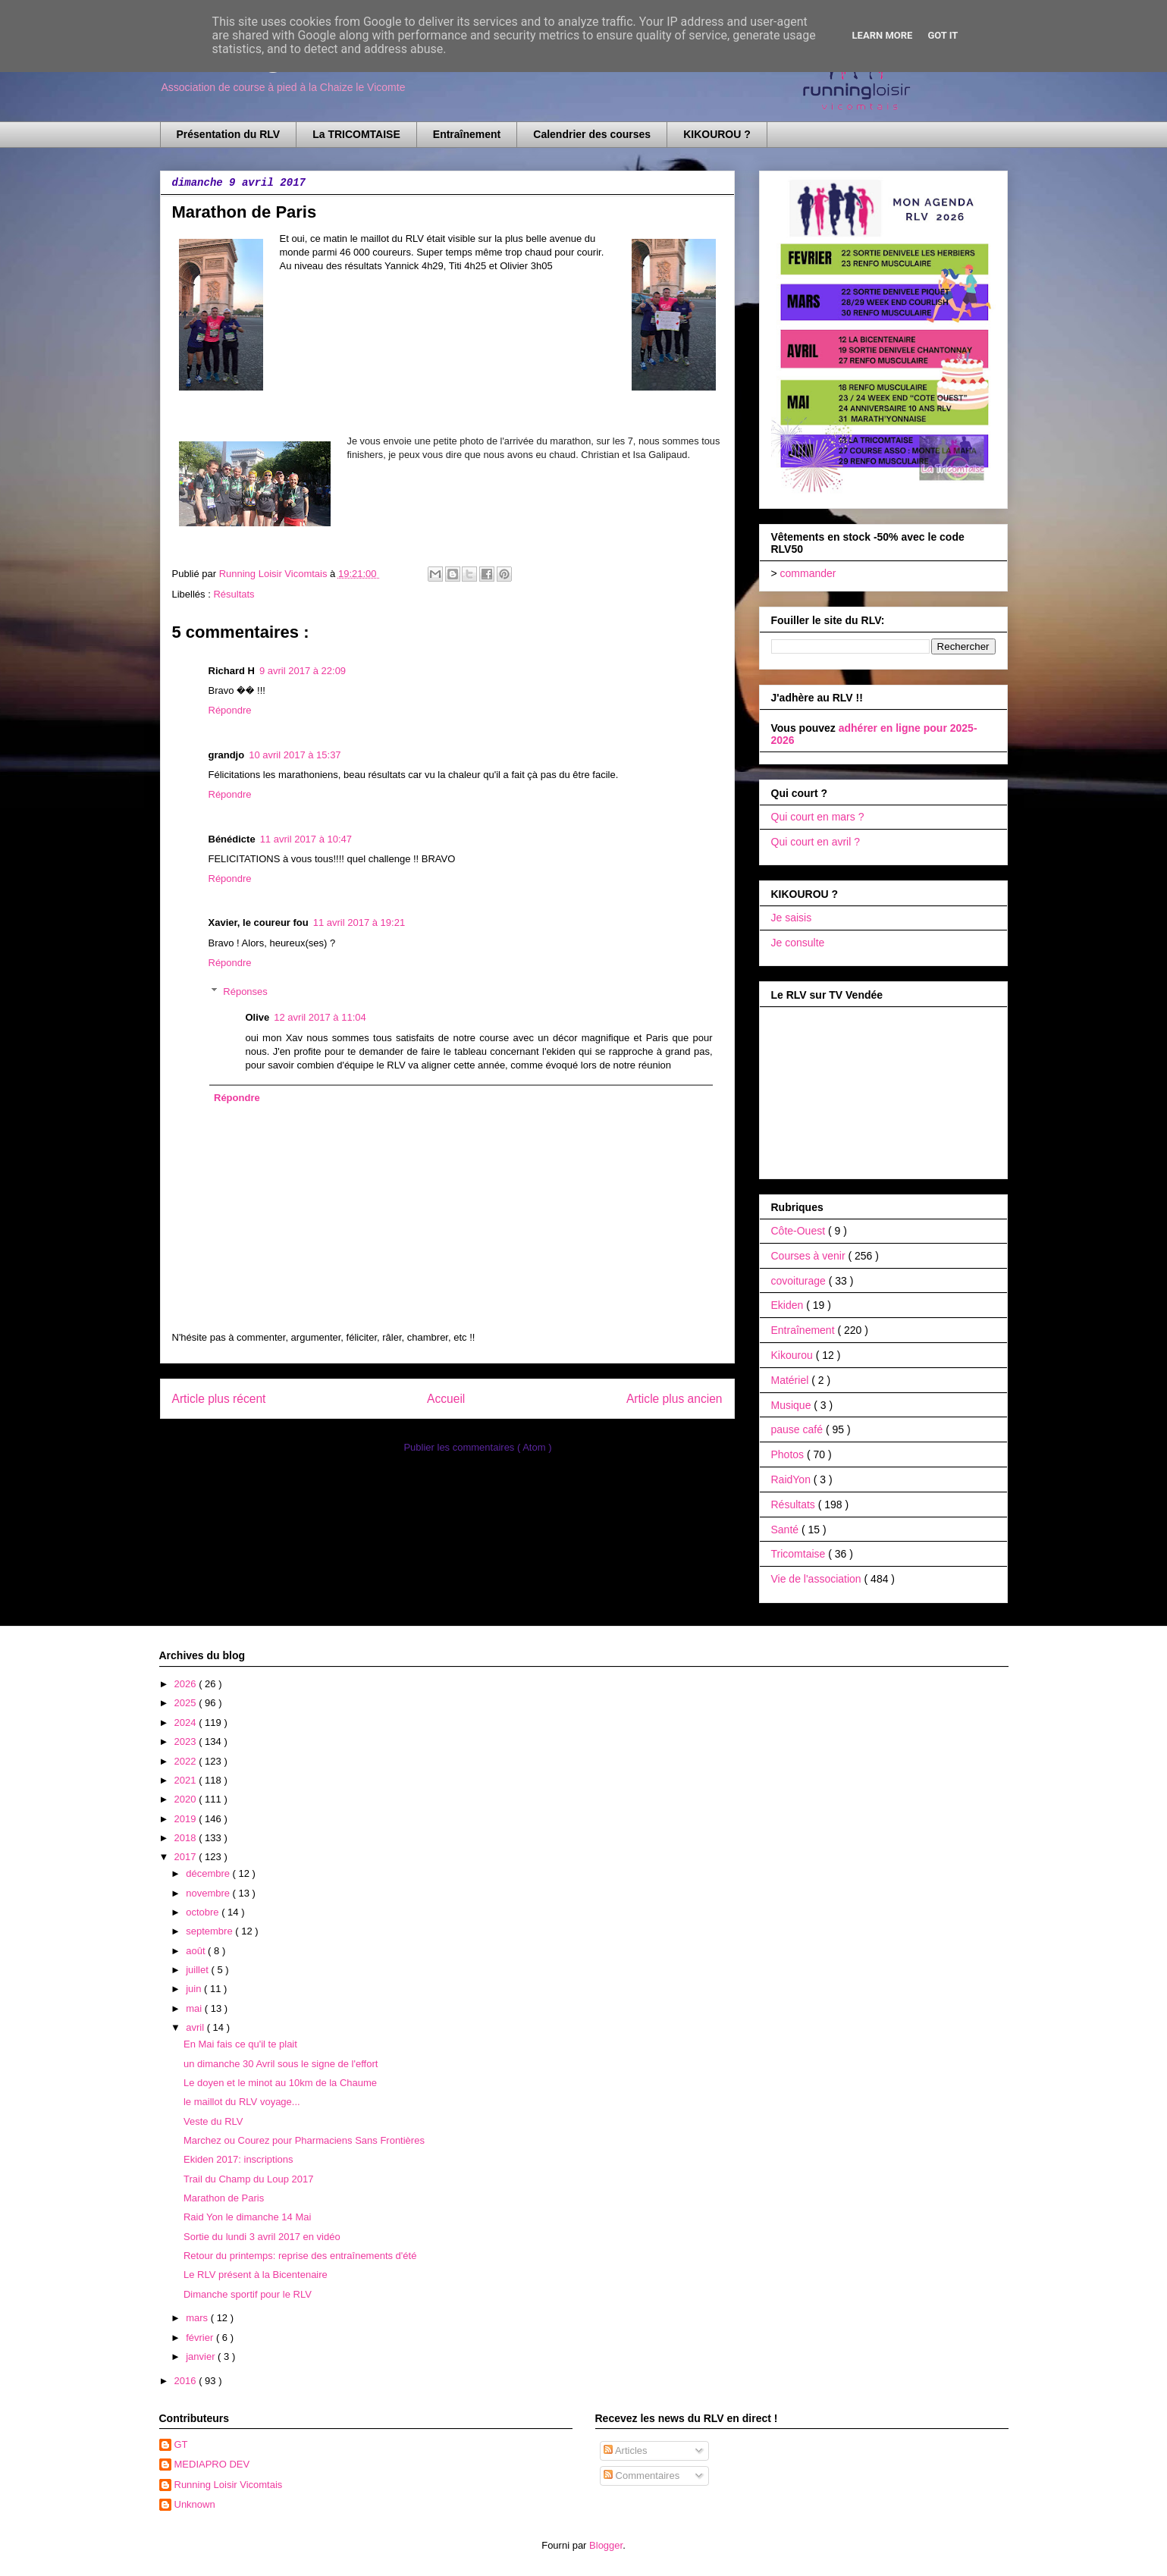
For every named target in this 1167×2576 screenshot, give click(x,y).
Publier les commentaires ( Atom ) (477, 1447)
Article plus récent (219, 1398)
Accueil (446, 1398)
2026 (186, 1684)
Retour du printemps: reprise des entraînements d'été (300, 2255)
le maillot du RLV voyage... (242, 2101)
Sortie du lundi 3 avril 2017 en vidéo (262, 2236)
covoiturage (800, 1281)
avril (196, 2027)
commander (808, 573)
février (201, 2337)
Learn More (882, 35)
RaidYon (792, 1479)
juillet (198, 1969)
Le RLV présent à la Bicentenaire (256, 2274)
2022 (186, 1761)
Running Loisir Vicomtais (228, 2484)
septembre (210, 1931)
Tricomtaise (800, 1554)
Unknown (194, 2504)
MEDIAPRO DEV (212, 2464)
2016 (186, 2380)
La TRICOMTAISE (356, 134)
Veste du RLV (213, 2121)
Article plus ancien (674, 1398)
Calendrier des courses (592, 134)
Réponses (245, 991)
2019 (186, 1819)
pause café (798, 1429)
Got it (942, 35)
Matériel (791, 1380)
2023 (186, 1741)
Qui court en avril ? (816, 842)
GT (181, 2444)
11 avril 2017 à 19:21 (359, 922)
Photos (789, 1454)
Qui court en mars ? (817, 817)
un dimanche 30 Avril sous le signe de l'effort (281, 2063)
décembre (209, 1873)
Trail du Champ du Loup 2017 (249, 2179)
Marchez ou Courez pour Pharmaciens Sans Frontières (304, 2140)
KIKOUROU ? (717, 134)
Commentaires (641, 2475)
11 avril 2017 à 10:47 (306, 839)
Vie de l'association (817, 1579)
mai (195, 2008)
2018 (186, 1837)
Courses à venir (810, 1256)
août (197, 1950)
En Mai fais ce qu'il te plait (240, 2044)
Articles (626, 2450)
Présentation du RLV (229, 134)
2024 (186, 1722)
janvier (202, 2356)
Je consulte (798, 943)
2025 (186, 1702)
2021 (186, 1780)
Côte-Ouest (799, 1231)
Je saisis (791, 917)
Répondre (230, 710)
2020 (186, 1799)
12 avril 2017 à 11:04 (319, 1017)
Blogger (606, 2545)
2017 (186, 1856)
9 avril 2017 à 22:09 (302, 670)
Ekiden (789, 1305)
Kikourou (793, 1355)
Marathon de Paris (224, 2198)
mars (198, 2317)
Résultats (233, 594)
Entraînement (466, 134)
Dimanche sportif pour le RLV (248, 2294)
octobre (203, 1912)
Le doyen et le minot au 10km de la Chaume (280, 2082)
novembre (209, 1893)
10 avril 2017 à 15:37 (294, 755)
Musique (792, 1405)
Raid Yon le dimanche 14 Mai (247, 2217)
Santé (786, 1529)
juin (195, 1988)
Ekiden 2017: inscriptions (238, 2159)
